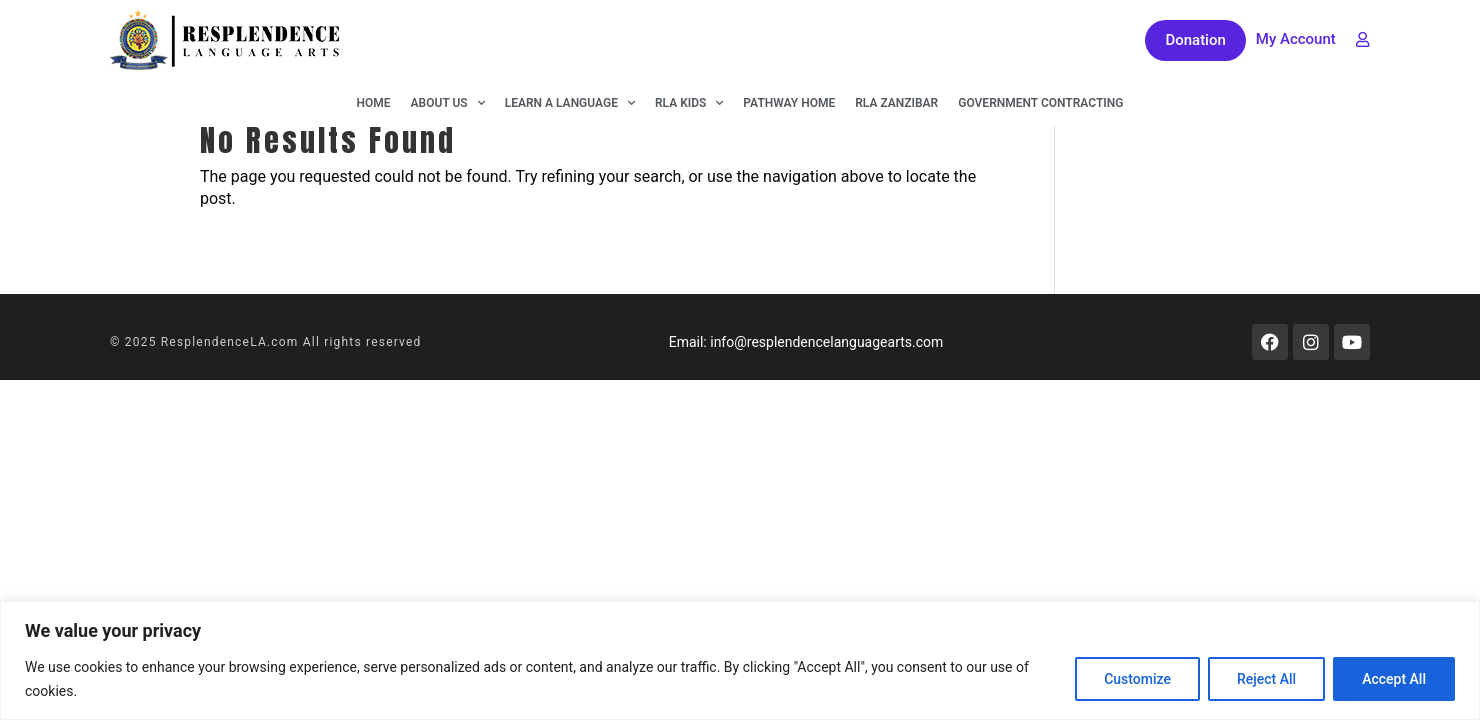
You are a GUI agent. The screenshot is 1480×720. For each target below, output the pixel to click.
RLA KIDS (689, 103)
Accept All (1394, 679)
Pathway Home (789, 103)
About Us (448, 103)
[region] (740, 660)
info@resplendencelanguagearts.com (826, 342)
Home (374, 103)
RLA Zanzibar (896, 103)
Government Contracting (1040, 103)
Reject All (1266, 679)
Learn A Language (570, 103)
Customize (1137, 679)
